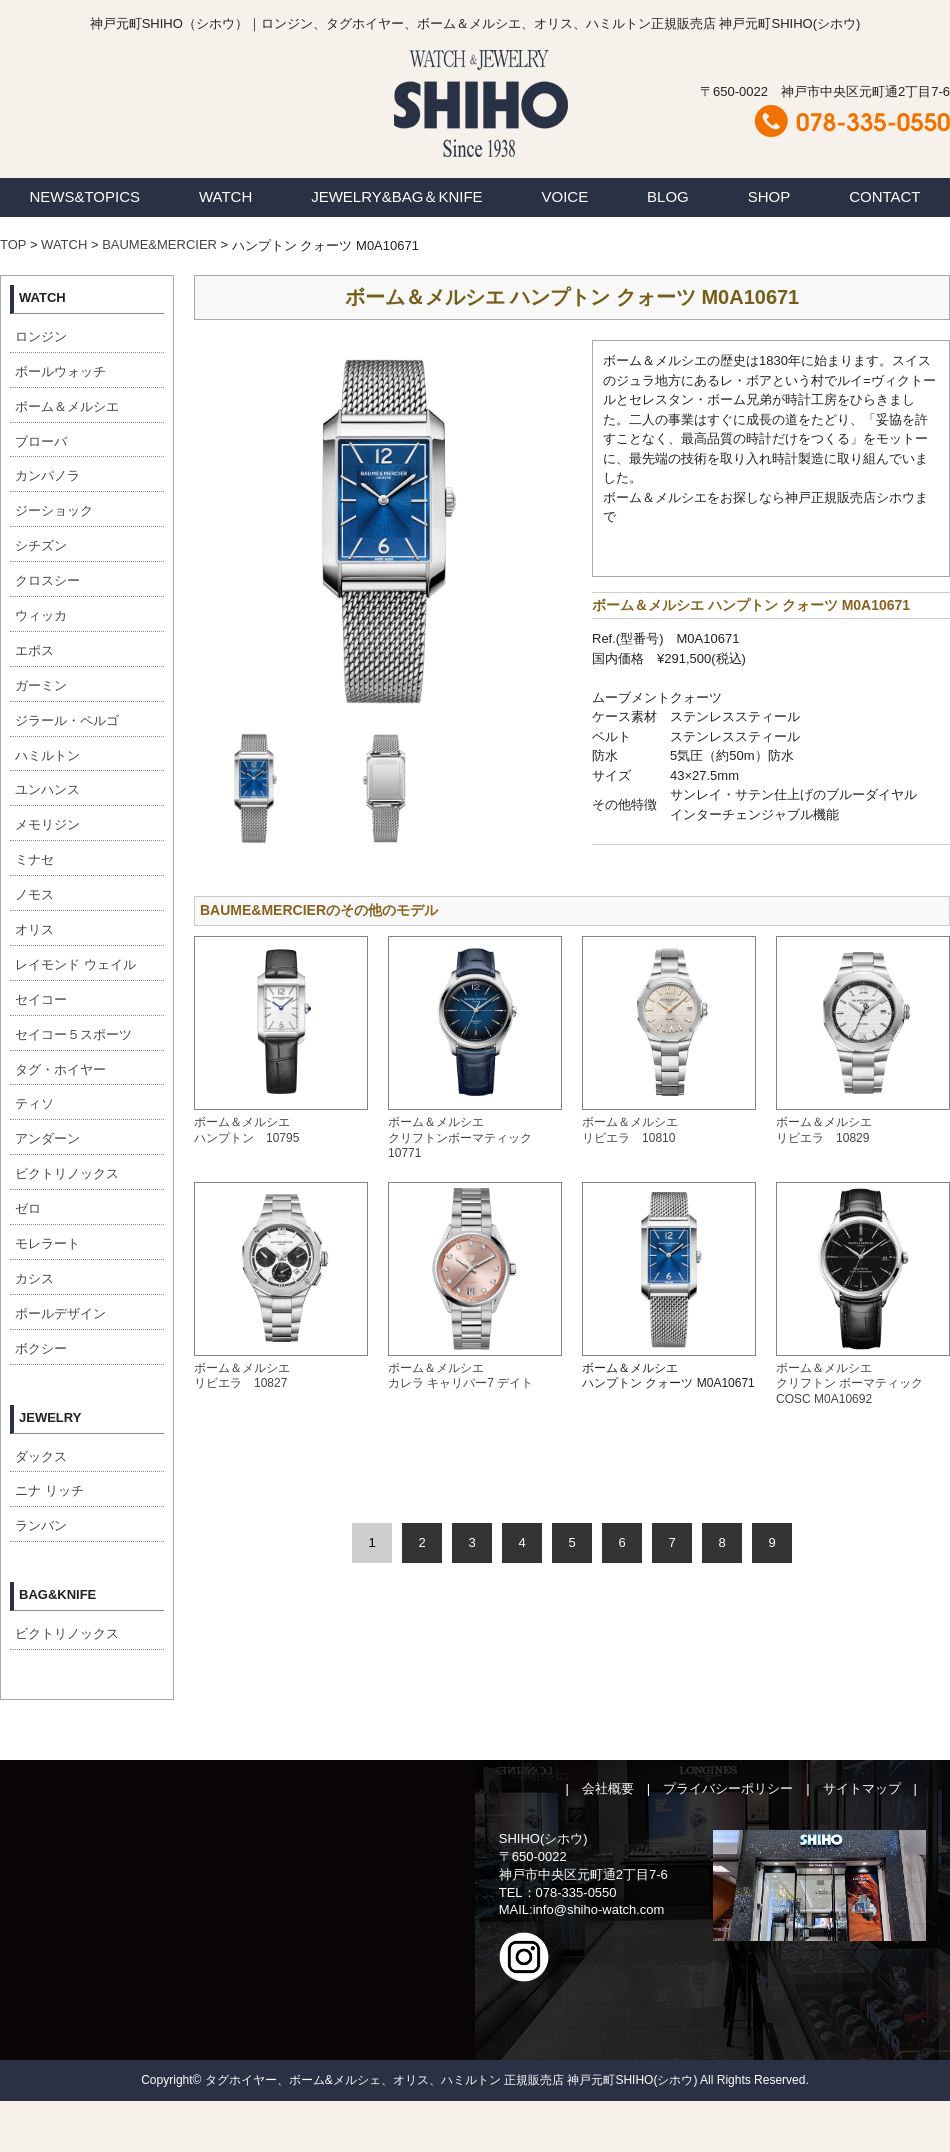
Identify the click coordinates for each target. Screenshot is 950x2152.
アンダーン (47, 1138)
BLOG (668, 196)
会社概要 (608, 1788)
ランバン (41, 1525)
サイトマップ (862, 1788)
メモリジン (47, 824)
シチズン (41, 545)
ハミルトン (47, 755)
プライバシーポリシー (728, 1788)
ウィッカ (41, 615)
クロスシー (47, 580)
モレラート (47, 1243)
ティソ (34, 1103)
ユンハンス (47, 789)
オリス (34, 929)
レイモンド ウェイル (75, 964)
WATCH (225, 196)
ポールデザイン (60, 1313)
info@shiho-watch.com (599, 1909)
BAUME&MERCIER (159, 244)
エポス (34, 650)
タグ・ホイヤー (60, 1069)
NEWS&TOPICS (84, 196)
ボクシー (41, 1348)
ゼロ (28, 1208)
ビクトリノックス (67, 1173)
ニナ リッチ (49, 1490)
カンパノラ (47, 475)
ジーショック (54, 510)
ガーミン (41, 685)
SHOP (769, 196)
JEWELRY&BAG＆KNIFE (396, 196)
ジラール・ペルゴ (67, 720)
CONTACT (884, 196)
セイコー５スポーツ (73, 1034)
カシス (34, 1278)
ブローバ (41, 441)
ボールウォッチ (60, 371)
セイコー (41, 999)
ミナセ (34, 859)
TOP (13, 244)
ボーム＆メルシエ (67, 406)
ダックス (41, 1456)
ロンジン (41, 336)
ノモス (34, 894)
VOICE (565, 196)
